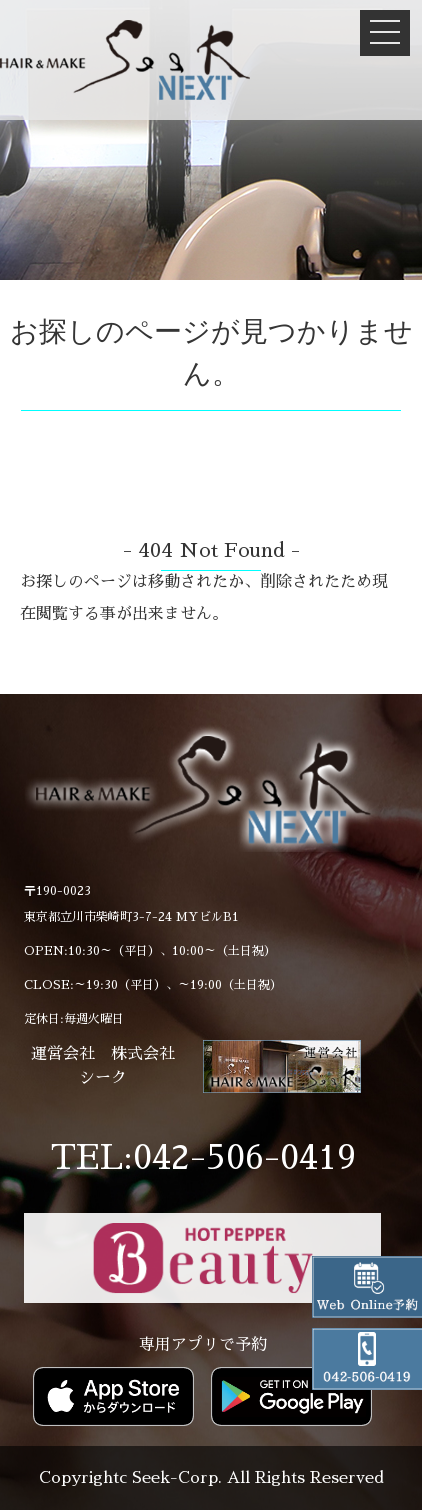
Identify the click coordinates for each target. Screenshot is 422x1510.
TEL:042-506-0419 (203, 1158)
